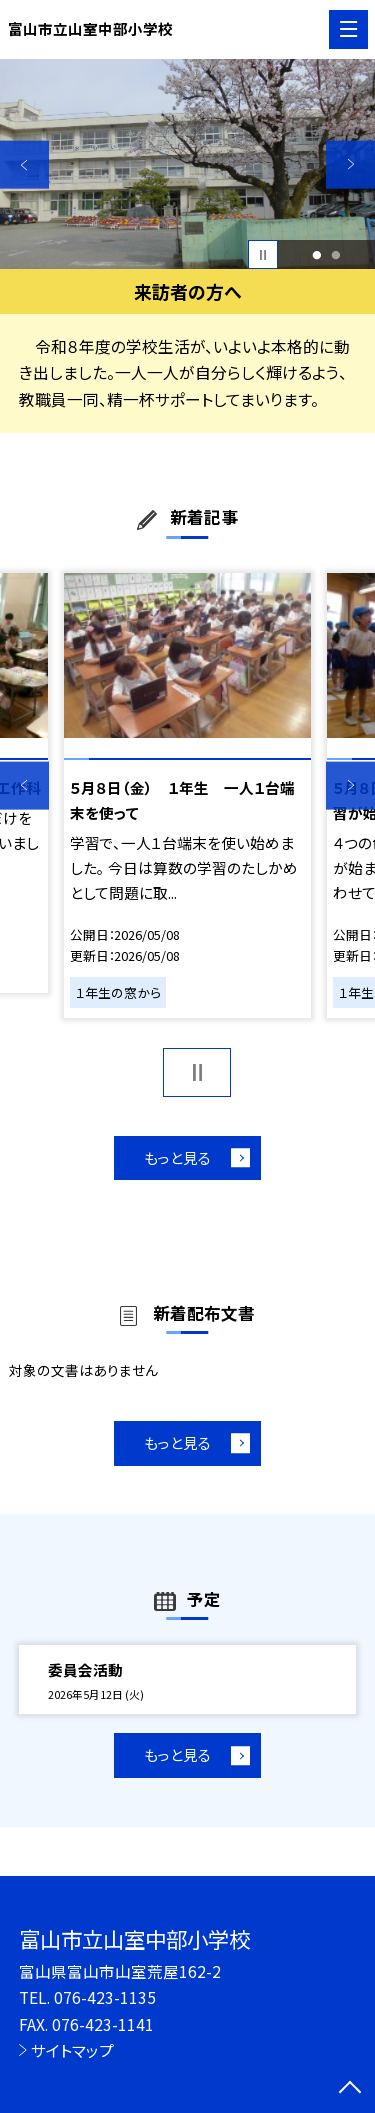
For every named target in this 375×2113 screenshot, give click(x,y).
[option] (187, 164)
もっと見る (177, 1157)
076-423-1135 (105, 1997)
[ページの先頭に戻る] (350, 2089)
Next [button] (350, 164)
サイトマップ (72, 2050)
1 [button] (316, 255)
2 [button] (336, 255)
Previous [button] (24, 164)
